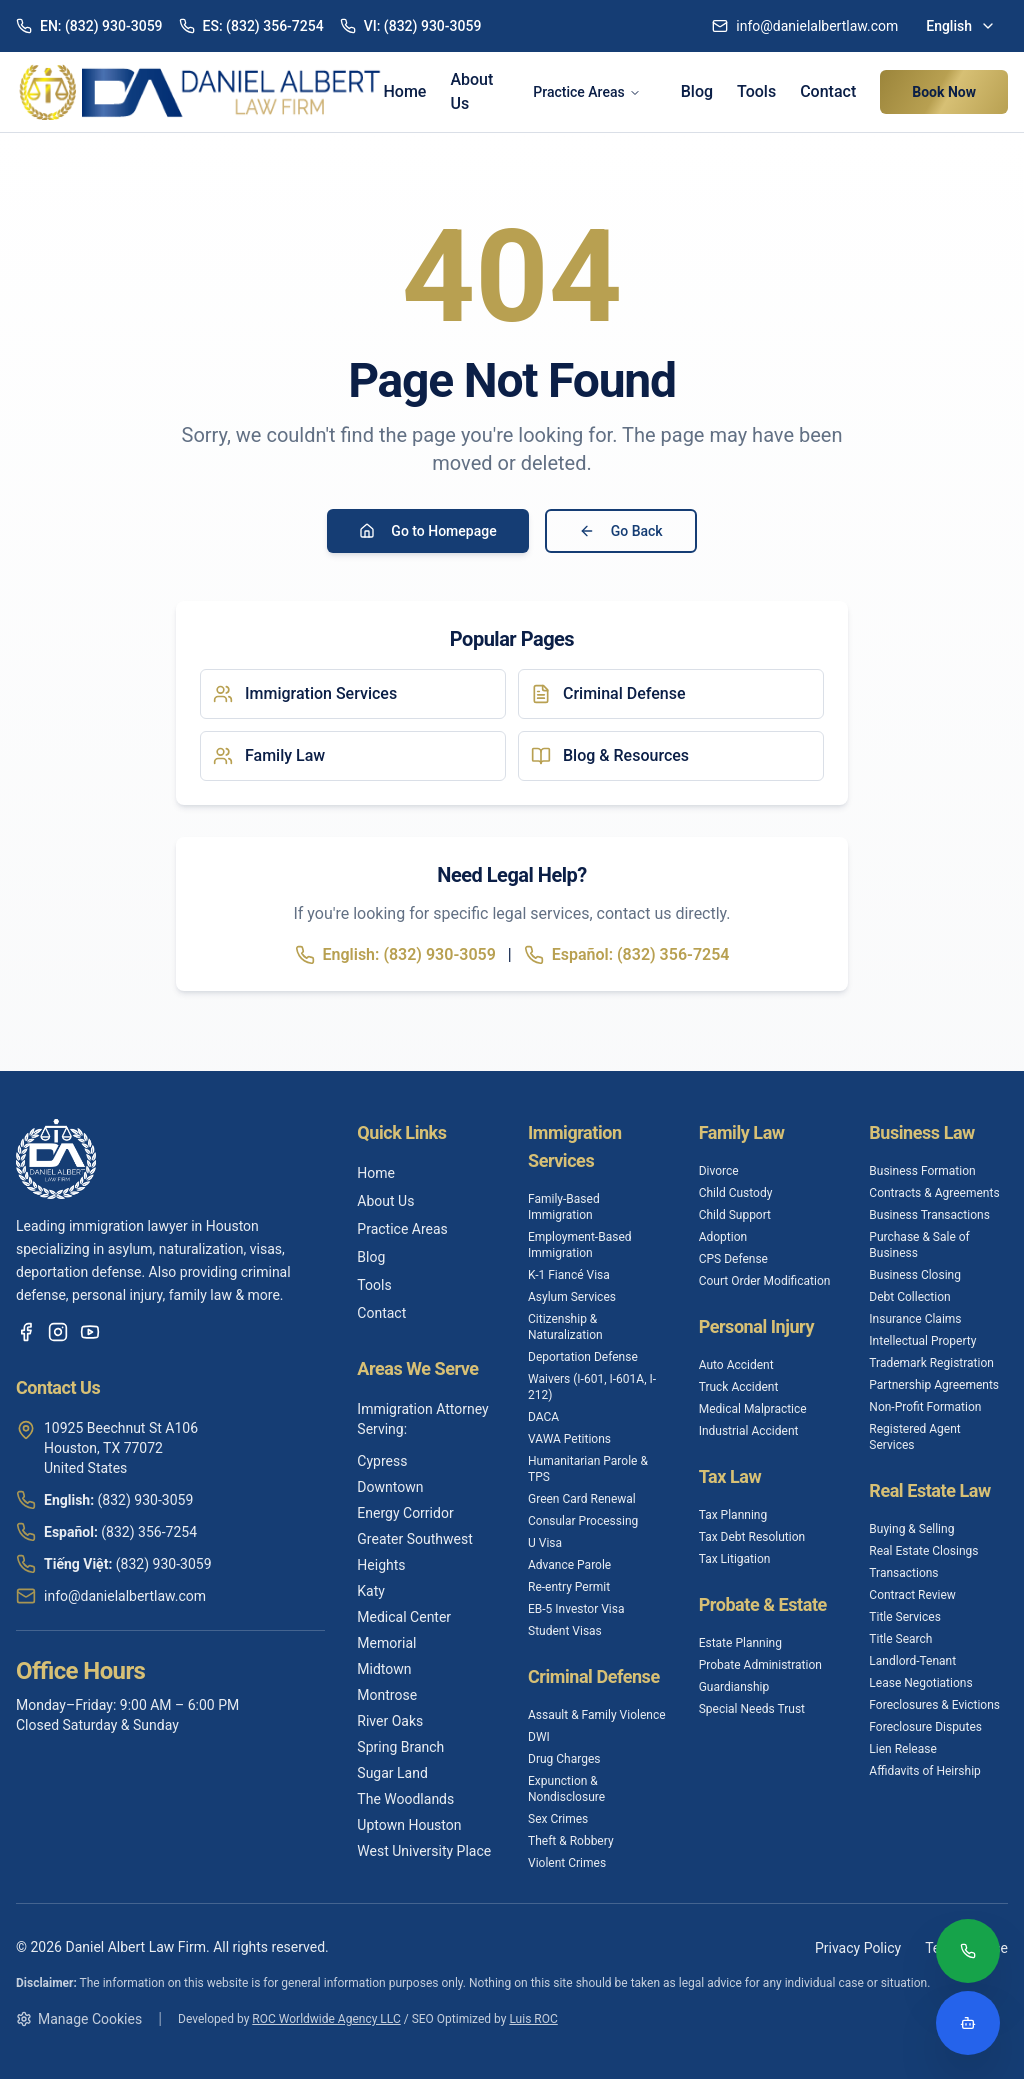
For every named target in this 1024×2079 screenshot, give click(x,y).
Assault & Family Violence (597, 1715)
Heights (381, 1565)
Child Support (735, 1215)
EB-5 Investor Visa (576, 1609)
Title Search (900, 1639)
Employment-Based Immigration (580, 1245)
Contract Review (912, 1595)
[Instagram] (58, 1332)
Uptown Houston (409, 1825)
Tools (756, 91)
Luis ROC (533, 2019)
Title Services (905, 1617)
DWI (539, 1737)
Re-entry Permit (569, 1587)
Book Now (944, 92)
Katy (371, 1591)
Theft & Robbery (571, 1841)
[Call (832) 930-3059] (968, 1953)
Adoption (723, 1237)
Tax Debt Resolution (752, 1537)
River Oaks (390, 1721)
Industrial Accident (749, 1431)
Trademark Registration (931, 1363)
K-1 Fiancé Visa (569, 1275)
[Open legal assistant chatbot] (968, 2023)
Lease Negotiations (920, 1683)
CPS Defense (733, 1259)
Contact (828, 91)
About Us (471, 91)
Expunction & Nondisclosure (566, 1789)
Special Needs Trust (752, 1709)
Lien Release (902, 1749)
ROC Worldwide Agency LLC (326, 2019)
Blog (697, 91)
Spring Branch (400, 1747)
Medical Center (404, 1617)
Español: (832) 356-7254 (627, 955)
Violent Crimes (567, 1863)
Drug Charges (564, 1759)
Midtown (384, 1669)
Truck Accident (739, 1387)
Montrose (387, 1695)
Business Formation (922, 1171)
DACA (543, 1417)
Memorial (386, 1643)
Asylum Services (572, 1297)
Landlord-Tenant (912, 1661)
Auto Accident (736, 1365)
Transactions (903, 1573)
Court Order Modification (765, 1281)
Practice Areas (586, 92)
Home (404, 91)
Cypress (382, 1461)
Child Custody (736, 1193)
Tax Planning (733, 1515)
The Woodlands (405, 1799)
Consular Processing (583, 1521)
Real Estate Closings (923, 1551)
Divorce (719, 1171)
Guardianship (734, 1687)
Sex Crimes (558, 1819)
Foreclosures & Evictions (934, 1705)
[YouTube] (90, 1332)
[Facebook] (26, 1332)
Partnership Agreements (934, 1385)
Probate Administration (760, 1665)
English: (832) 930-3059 (395, 955)
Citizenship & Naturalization (565, 1327)
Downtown (390, 1487)
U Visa (545, 1543)
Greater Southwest (414, 1539)
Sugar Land (392, 1773)
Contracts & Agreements (934, 1193)
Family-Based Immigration (564, 1207)
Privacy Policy (858, 1948)
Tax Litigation (735, 1559)
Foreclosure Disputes (925, 1727)
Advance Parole (569, 1565)
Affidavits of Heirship (924, 1771)
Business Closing (915, 1275)
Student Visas (565, 1631)
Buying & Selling (911, 1529)
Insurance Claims (915, 1319)
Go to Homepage (427, 531)
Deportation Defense (583, 1357)
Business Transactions (929, 1215)
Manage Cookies (79, 2019)
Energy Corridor (405, 1513)
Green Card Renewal (582, 1499)
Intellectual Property (922, 1341)
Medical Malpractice (753, 1409)
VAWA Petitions (569, 1439)
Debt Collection (909, 1297)
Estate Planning (740, 1643)
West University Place (424, 1851)
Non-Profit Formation (925, 1407)
